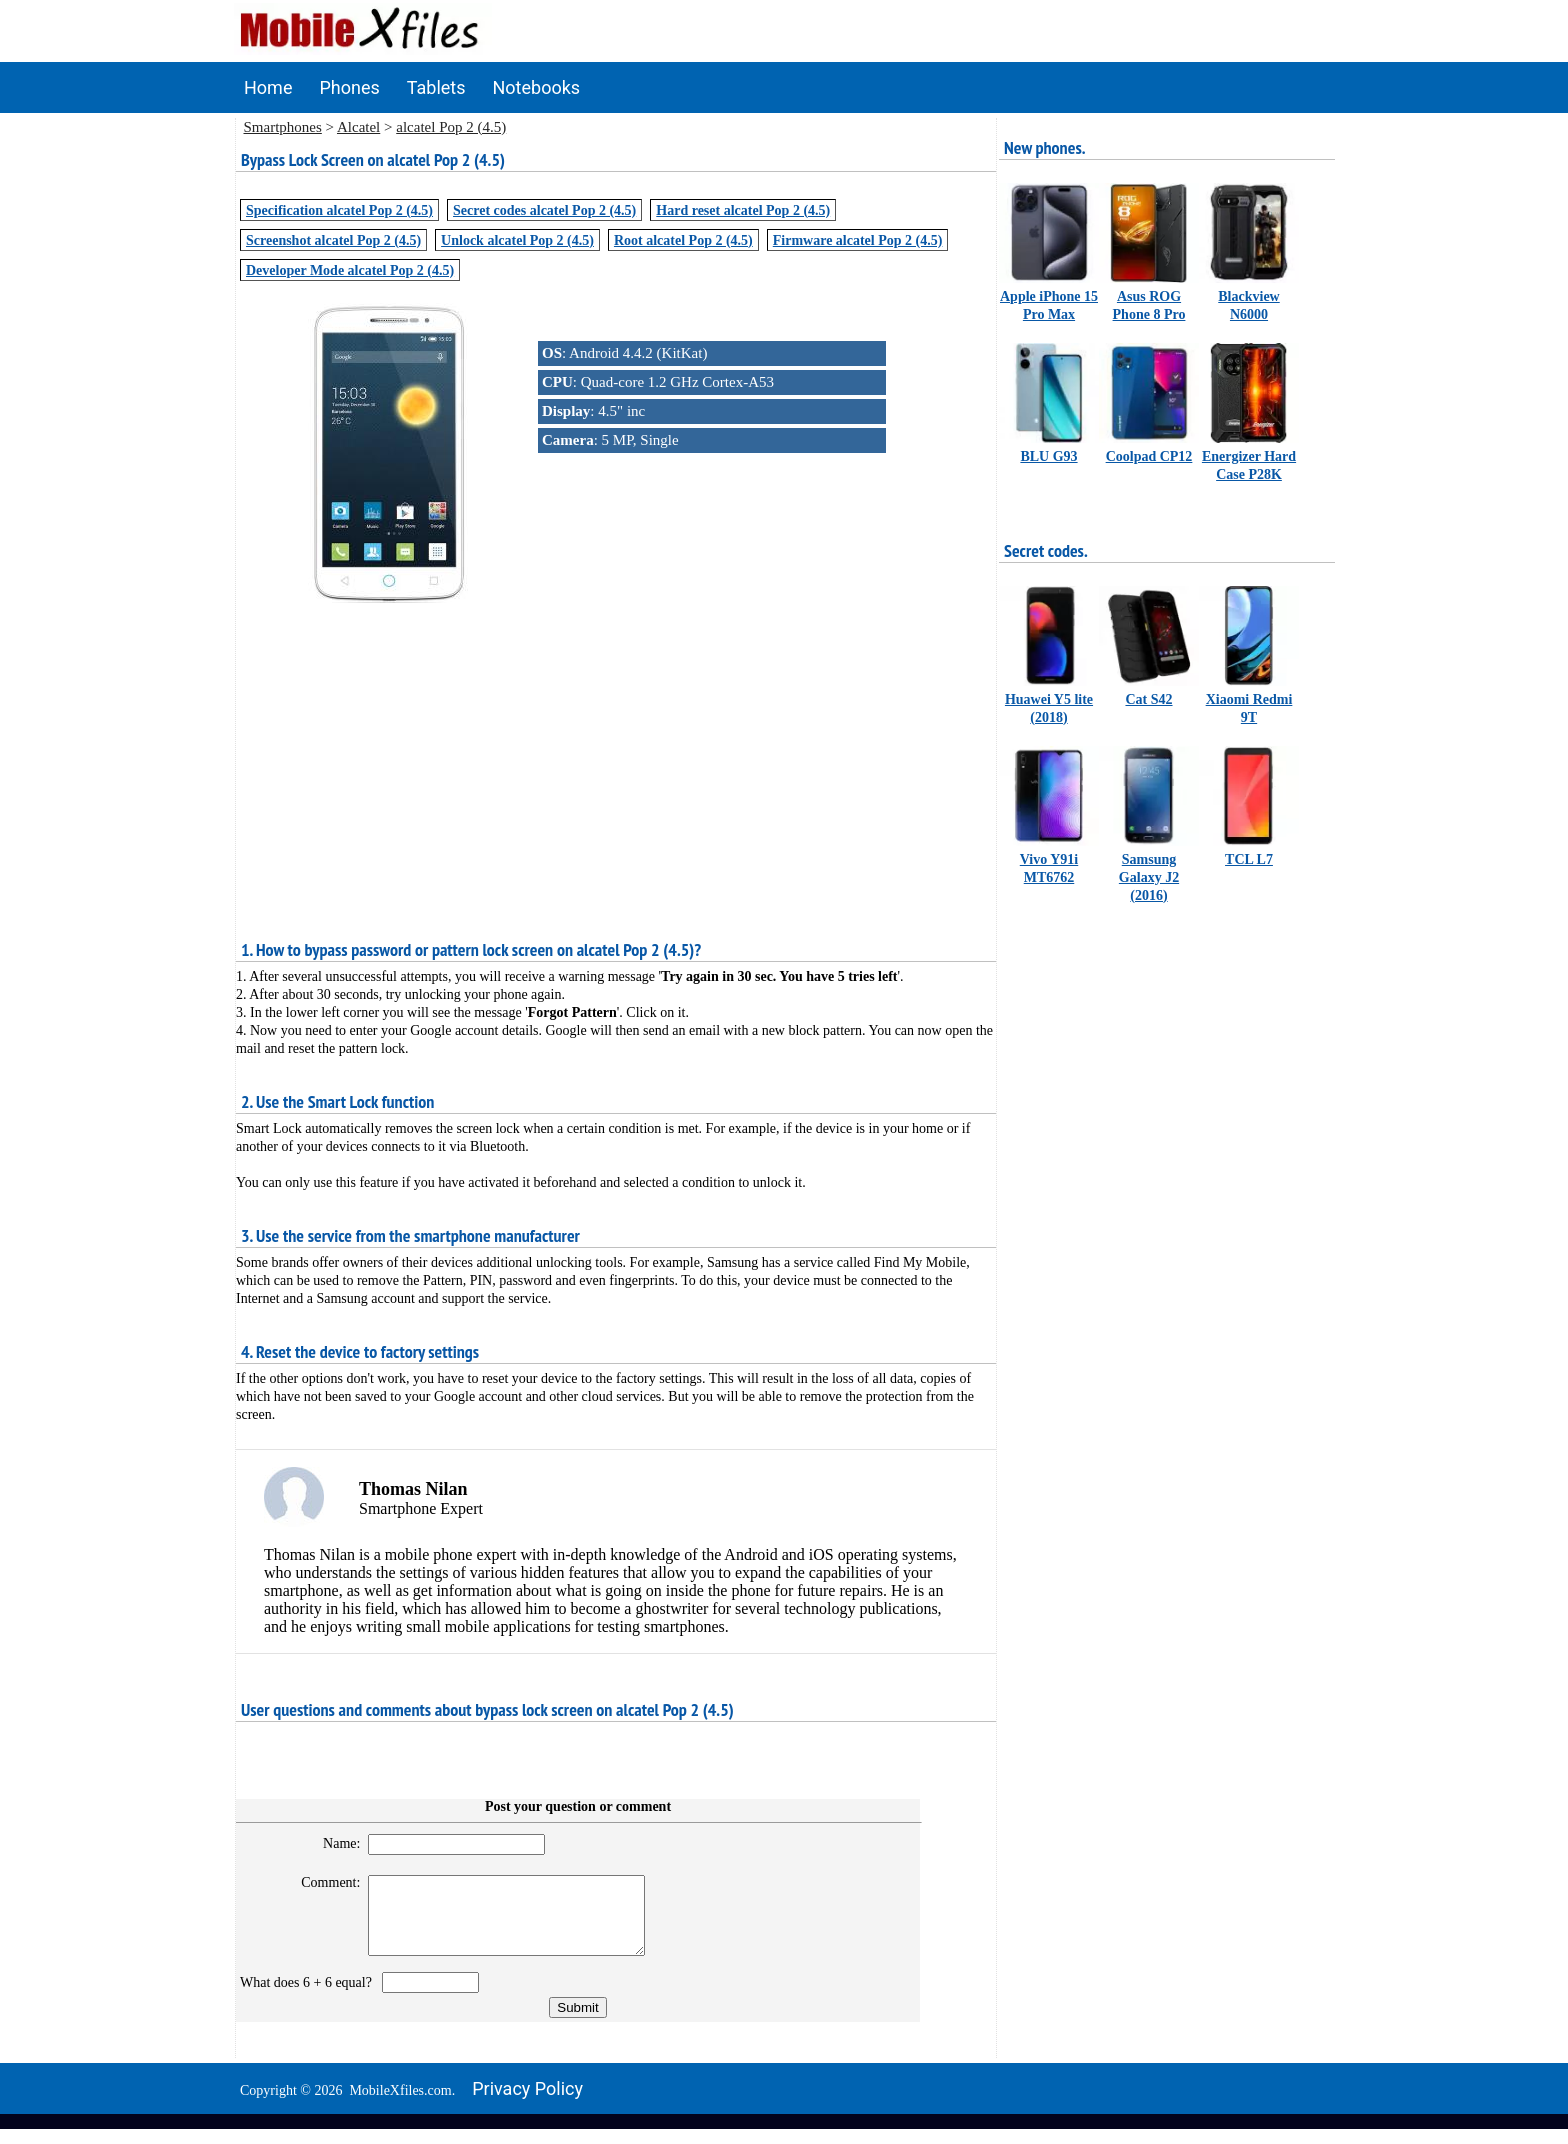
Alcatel (358, 127)
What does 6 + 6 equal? (309, 1997)
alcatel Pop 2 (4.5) (451, 127)
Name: (332, 1843)
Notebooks (537, 87)
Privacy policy (527, 2103)
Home (268, 87)
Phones (349, 87)
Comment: (322, 1882)
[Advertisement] (616, 747)
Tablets (436, 87)
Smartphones (283, 127)
